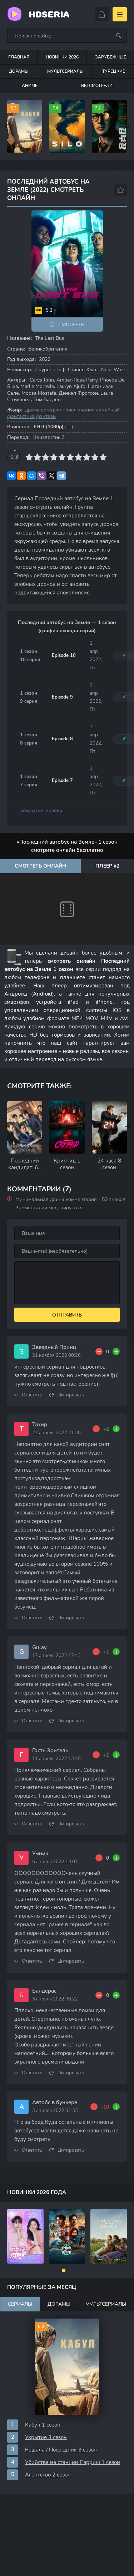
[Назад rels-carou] (7, 1127)
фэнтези (46, 416)
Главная (18, 57)
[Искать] (118, 36)
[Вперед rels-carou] (127, 1127)
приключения (79, 410)
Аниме (30, 85)
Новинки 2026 (62, 57)
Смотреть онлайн (40, 866)
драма (32, 410)
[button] (63, 2270)
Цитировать (71, 1395)
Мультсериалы (65, 71)
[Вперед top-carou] (127, 126)
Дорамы (19, 71)
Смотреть (71, 324)
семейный (108, 410)
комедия (51, 410)
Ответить (32, 1395)
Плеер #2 (107, 866)
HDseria (49, 14)
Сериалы (20, 2304)
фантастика (21, 416)
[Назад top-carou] (7, 126)
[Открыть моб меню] (120, 14)
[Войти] (102, 14)
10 (103, 457)
